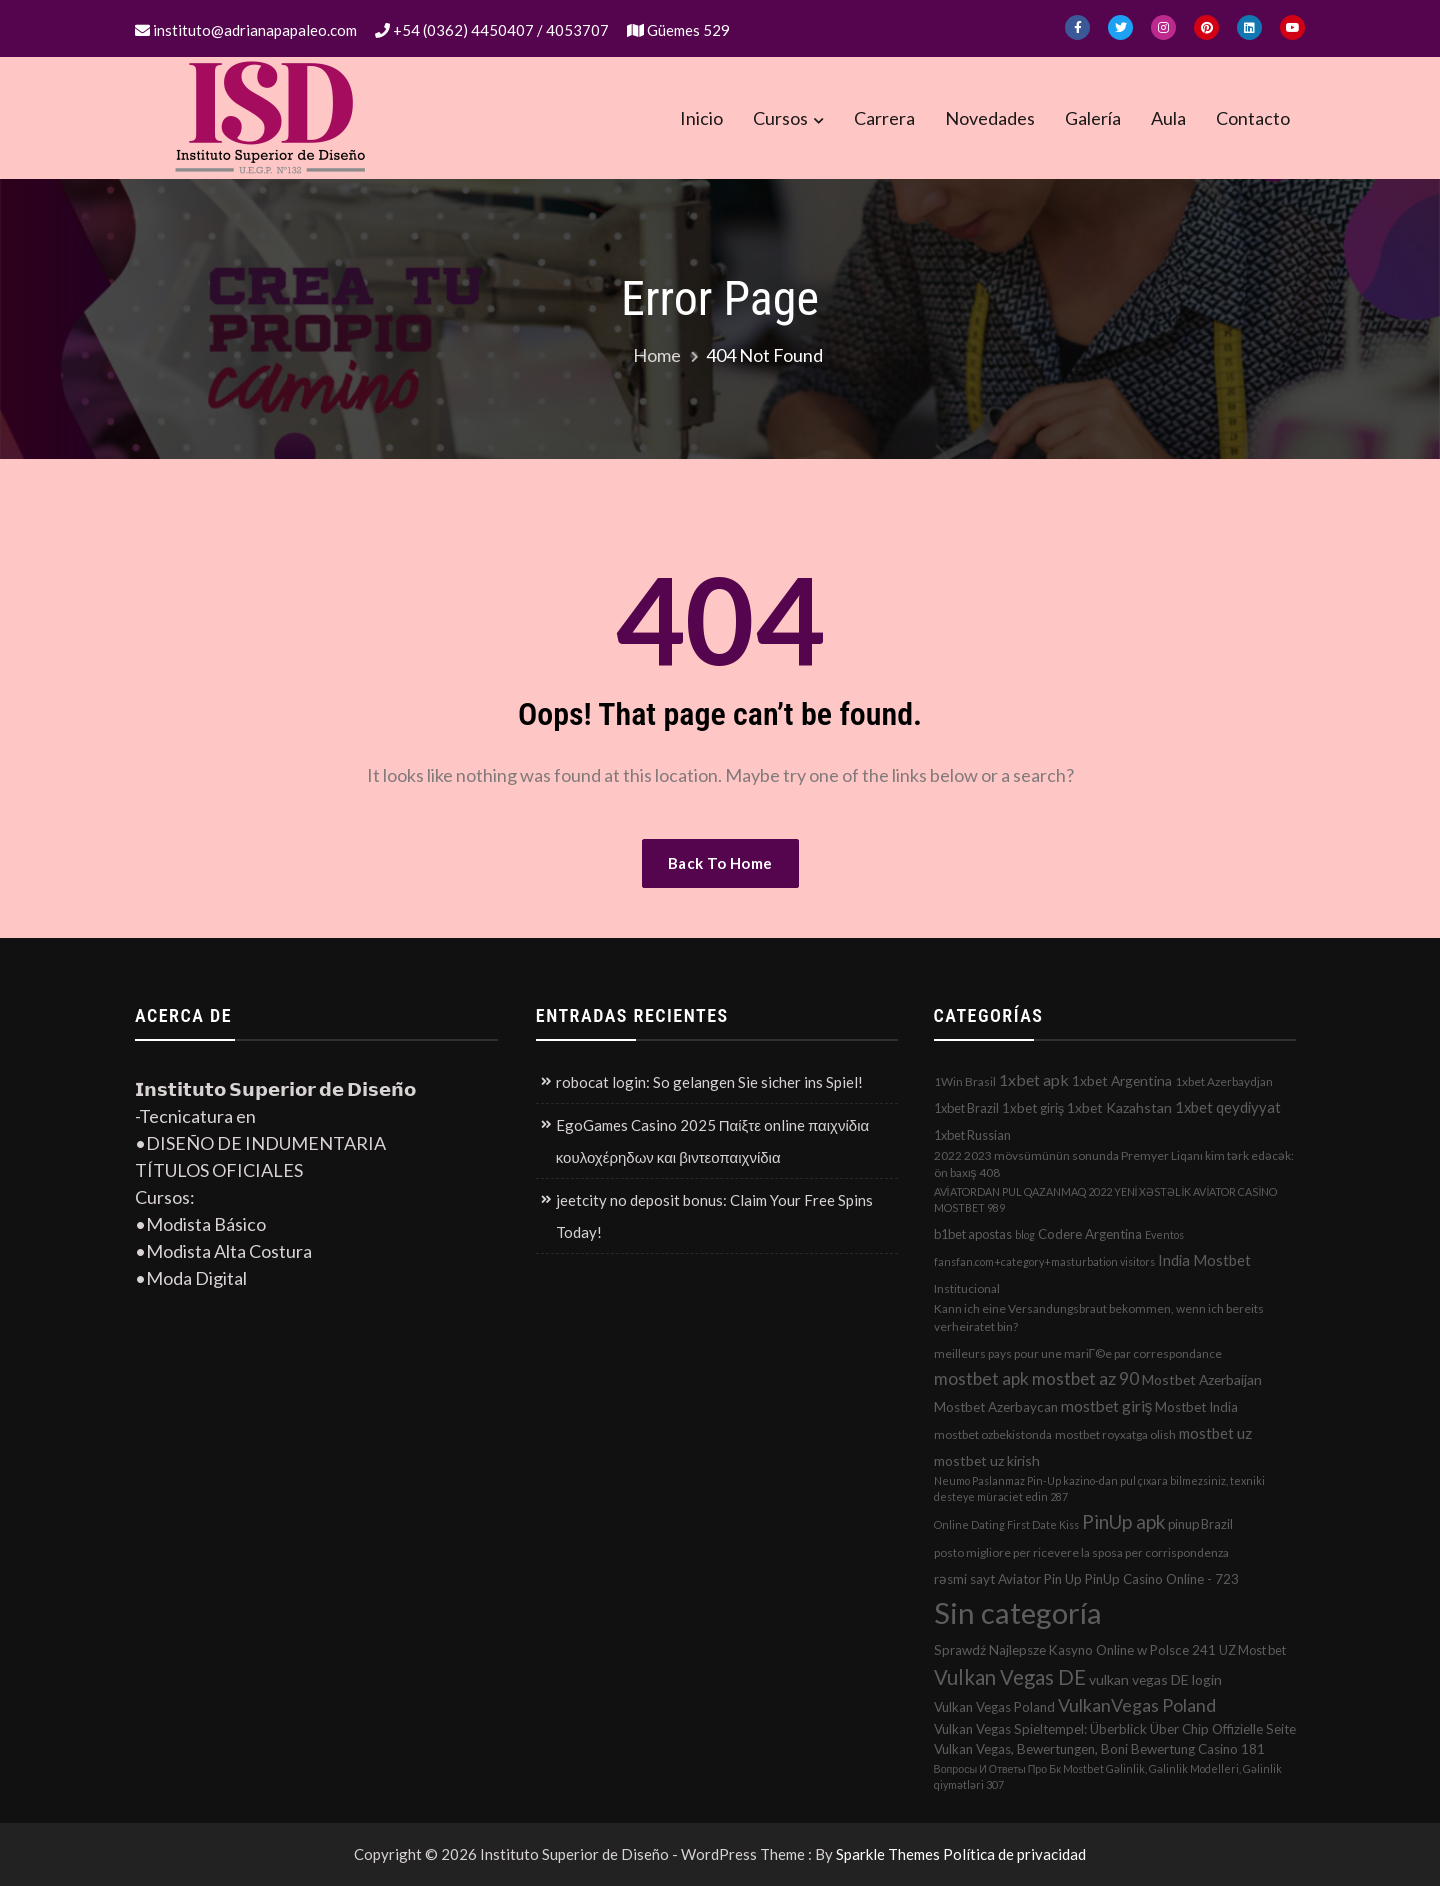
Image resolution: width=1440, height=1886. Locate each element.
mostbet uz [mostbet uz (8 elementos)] (1215, 1433)
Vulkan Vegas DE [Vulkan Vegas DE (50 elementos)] (1010, 1677)
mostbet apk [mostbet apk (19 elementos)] (981, 1378)
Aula (1168, 118)
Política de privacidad (1014, 1854)
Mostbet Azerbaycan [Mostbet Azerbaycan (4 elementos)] (996, 1407)
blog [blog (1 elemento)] (1025, 1234)
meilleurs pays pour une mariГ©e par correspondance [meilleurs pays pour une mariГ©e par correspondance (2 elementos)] (1078, 1353)
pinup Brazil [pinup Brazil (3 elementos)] (1200, 1524)
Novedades (990, 118)
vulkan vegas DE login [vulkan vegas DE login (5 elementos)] (1155, 1679)
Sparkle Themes (888, 1854)
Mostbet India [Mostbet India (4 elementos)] (1196, 1407)
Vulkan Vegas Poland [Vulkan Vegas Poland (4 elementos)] (994, 1707)
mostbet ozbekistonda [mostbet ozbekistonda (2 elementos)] (993, 1434)
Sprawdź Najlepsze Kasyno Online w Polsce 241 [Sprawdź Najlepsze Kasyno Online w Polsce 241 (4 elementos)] (1075, 1650)
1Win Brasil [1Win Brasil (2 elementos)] (965, 1081)
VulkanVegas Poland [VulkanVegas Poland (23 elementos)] (1137, 1705)
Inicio (701, 118)
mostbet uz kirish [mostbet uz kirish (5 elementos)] (987, 1460)
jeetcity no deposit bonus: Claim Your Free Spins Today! (714, 1216)
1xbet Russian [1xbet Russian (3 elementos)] (972, 1135)
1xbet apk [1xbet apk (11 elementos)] (1034, 1079)
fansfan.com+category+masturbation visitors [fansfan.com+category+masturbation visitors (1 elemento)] (1044, 1261)
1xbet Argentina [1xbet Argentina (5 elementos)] (1122, 1080)
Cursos (780, 118)
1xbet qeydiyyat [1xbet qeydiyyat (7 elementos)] (1228, 1107)
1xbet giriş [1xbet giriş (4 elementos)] (1033, 1108)
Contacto (1253, 118)
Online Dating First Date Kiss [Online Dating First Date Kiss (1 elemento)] (1006, 1524)
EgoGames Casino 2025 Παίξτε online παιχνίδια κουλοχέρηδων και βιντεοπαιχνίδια (712, 1141)
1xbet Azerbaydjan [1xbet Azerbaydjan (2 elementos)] (1224, 1081)
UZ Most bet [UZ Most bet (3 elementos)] (1252, 1650)
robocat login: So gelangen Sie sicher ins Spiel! (709, 1082)
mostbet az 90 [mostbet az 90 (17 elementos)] (1085, 1378)
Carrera (884, 118)
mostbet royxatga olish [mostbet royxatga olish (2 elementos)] (1115, 1434)
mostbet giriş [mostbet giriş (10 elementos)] (1107, 1406)
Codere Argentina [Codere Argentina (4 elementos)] (1090, 1234)
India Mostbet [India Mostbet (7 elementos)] (1204, 1260)
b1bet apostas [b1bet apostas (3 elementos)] (973, 1234)
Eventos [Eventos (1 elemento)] (1164, 1234)
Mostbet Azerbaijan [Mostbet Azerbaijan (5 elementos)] (1202, 1379)
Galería (1093, 118)
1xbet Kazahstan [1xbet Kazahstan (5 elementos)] (1119, 1107)
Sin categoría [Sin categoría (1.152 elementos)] (1018, 1612)
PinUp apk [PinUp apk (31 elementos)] (1123, 1521)
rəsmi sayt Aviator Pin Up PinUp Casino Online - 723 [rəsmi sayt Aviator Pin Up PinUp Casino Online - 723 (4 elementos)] (1086, 1579)
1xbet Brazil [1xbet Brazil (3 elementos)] (966, 1108)
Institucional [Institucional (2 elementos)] (967, 1288)
